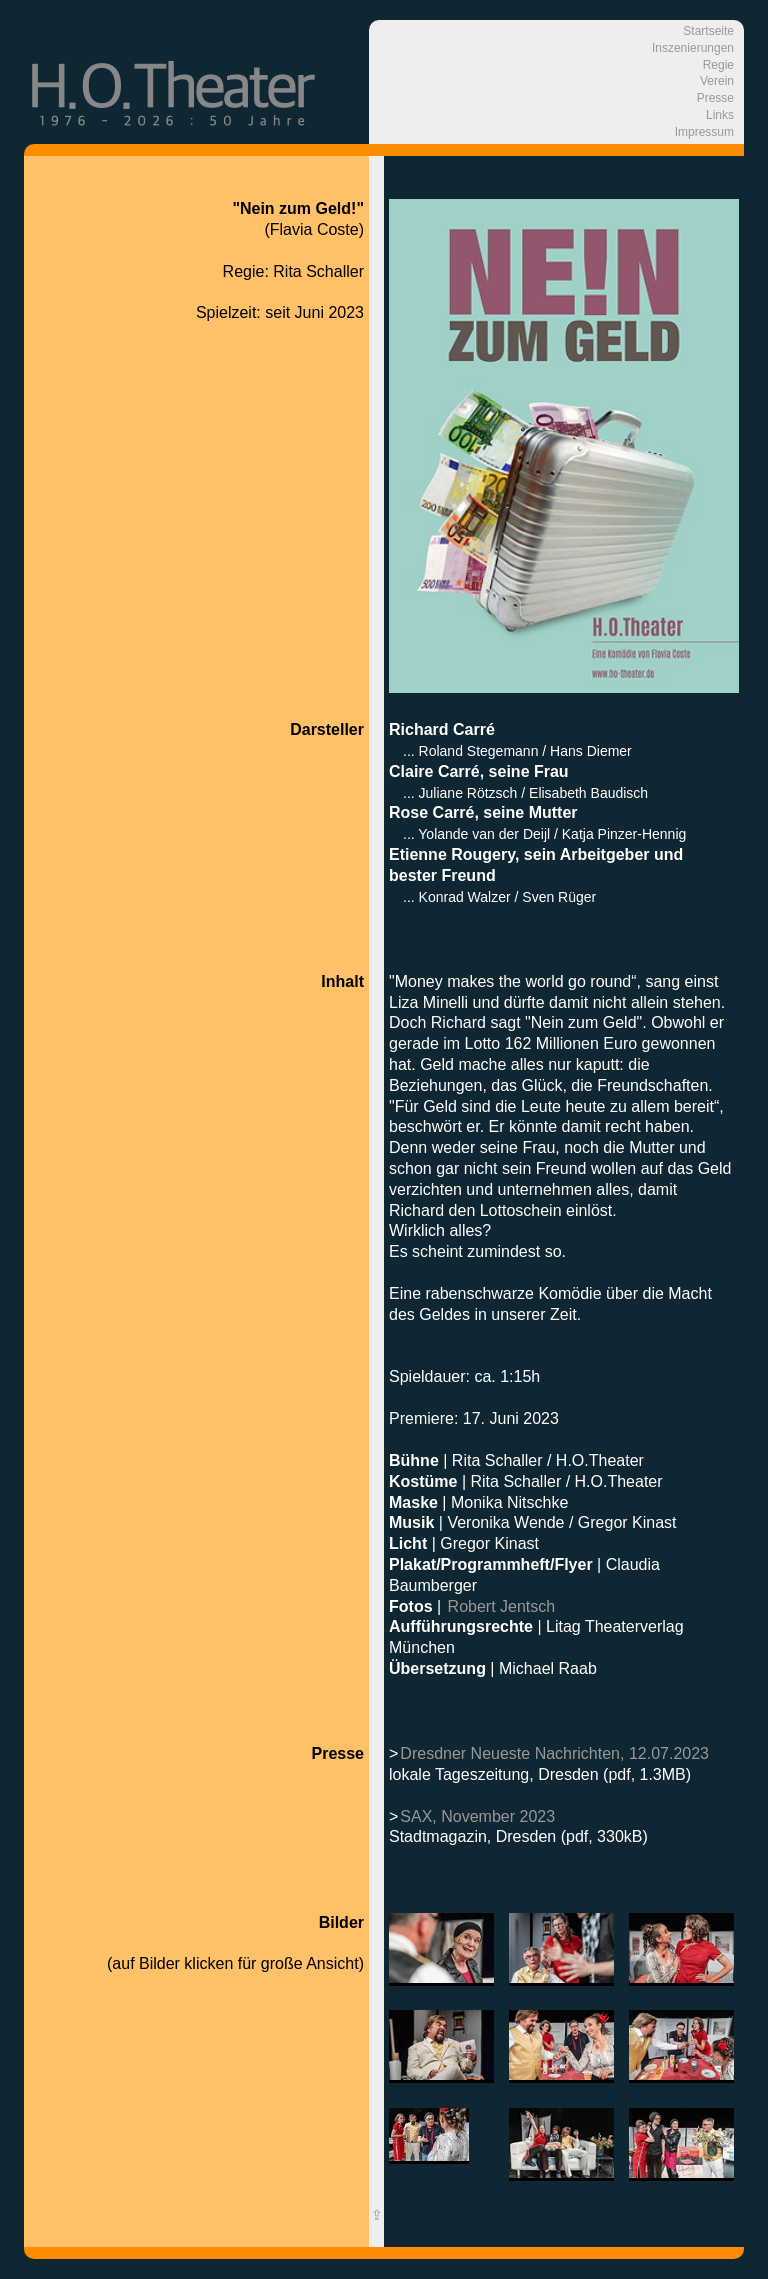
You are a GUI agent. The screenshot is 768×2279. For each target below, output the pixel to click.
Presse (715, 98)
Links (720, 115)
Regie (718, 65)
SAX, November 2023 (477, 1816)
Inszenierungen (693, 48)
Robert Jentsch (502, 1606)
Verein (717, 81)
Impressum (704, 132)
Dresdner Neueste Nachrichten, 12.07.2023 (554, 1753)
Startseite (708, 31)
